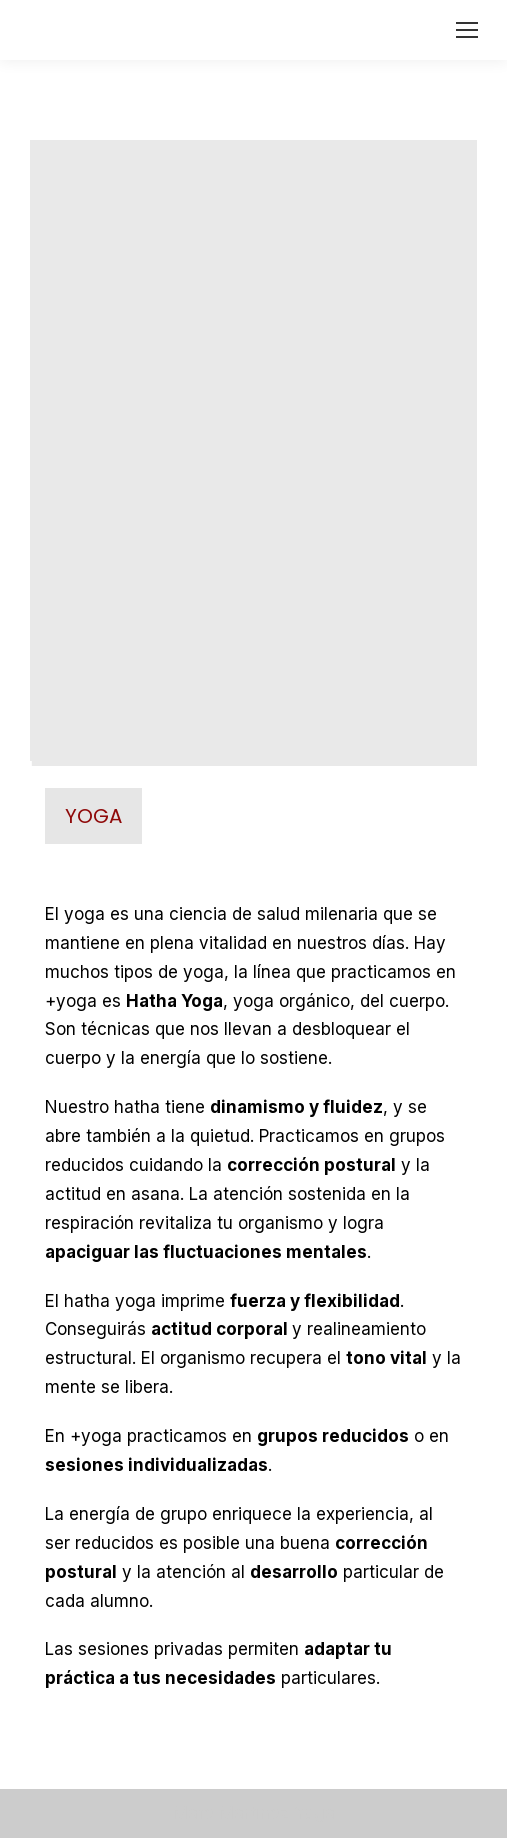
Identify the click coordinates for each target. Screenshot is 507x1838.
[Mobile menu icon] (467, 30)
